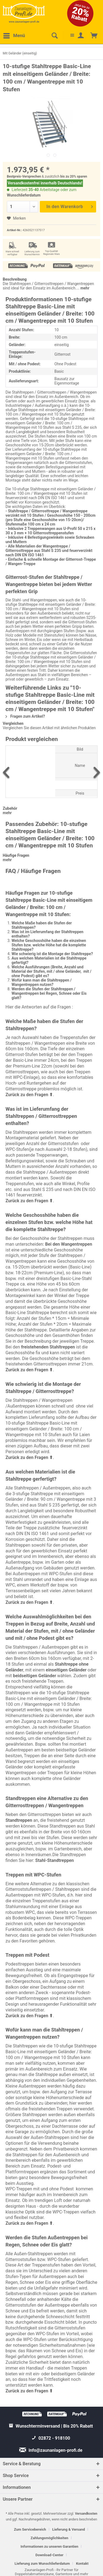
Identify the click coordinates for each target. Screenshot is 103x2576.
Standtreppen (18, 1820)
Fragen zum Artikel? (25, 716)
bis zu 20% (68, 176)
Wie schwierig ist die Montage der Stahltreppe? (52, 954)
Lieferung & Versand (68, 2529)
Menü (14, 34)
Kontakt (82, 2563)
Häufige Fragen (16, 855)
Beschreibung (15, 279)
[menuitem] (14, 35)
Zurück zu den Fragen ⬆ (29, 1094)
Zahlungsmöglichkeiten (49, 2538)
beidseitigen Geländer (34, 1675)
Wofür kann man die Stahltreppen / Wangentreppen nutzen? (42, 982)
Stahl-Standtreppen (54, 1860)
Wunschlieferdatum (24, 195)
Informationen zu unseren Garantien (49, 2546)
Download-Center (49, 2555)
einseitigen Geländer (66, 1670)
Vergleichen (13, 723)
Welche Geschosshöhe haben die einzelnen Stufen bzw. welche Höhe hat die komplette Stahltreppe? (49, 945)
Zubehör (10, 808)
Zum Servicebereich (30, 2529)
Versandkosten (86, 2514)
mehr (84, 288)
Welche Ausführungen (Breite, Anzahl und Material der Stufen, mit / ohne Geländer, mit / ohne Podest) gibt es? (51, 971)
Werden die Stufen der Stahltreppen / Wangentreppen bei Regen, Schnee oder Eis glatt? (49, 993)
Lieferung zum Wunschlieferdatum (42, 2563)
